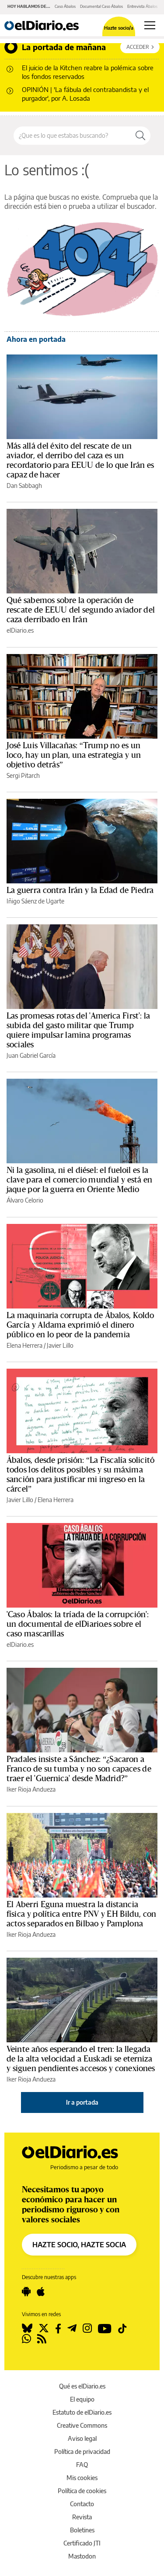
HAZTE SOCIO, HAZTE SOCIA (79, 2244)
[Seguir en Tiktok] (122, 2328)
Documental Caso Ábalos (101, 6)
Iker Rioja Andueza (31, 1789)
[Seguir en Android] (26, 2291)
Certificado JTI (82, 2543)
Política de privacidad (82, 2451)
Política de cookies (82, 2490)
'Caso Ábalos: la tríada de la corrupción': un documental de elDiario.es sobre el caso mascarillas (78, 1624)
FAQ (82, 2464)
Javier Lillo (60, 1345)
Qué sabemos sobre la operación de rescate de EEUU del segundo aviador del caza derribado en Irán (81, 610)
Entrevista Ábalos (142, 6)
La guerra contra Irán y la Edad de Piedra (80, 890)
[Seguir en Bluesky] (27, 2328)
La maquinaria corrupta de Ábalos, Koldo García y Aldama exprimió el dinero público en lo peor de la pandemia (80, 1325)
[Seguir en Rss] (41, 2339)
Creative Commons (82, 2425)
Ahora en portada (36, 339)
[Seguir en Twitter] (43, 2328)
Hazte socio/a (118, 27)
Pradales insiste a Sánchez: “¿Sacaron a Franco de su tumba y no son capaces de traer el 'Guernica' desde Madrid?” (79, 1769)
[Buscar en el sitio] (72, 135)
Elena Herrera (24, 1345)
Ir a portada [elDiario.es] (82, 2102)
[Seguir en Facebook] (58, 2328)
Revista (82, 2517)
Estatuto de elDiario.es (82, 2412)
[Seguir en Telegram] (72, 2328)
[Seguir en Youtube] (105, 2328)
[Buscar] (140, 135)
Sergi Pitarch (23, 775)
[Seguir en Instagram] (87, 2328)
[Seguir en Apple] (41, 2291)
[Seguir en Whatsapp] (26, 2339)
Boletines (82, 2530)
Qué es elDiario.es (82, 2386)
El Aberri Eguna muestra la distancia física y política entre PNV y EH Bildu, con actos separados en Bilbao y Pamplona (81, 1914)
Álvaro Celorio (25, 1200)
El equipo (82, 2399)
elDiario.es (20, 630)
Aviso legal (82, 2438)
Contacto (82, 2504)
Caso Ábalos (65, 6)
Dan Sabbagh (24, 485)
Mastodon (82, 2556)
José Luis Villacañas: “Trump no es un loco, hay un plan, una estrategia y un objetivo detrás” (74, 755)
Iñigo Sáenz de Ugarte (35, 901)
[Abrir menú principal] (149, 25)
